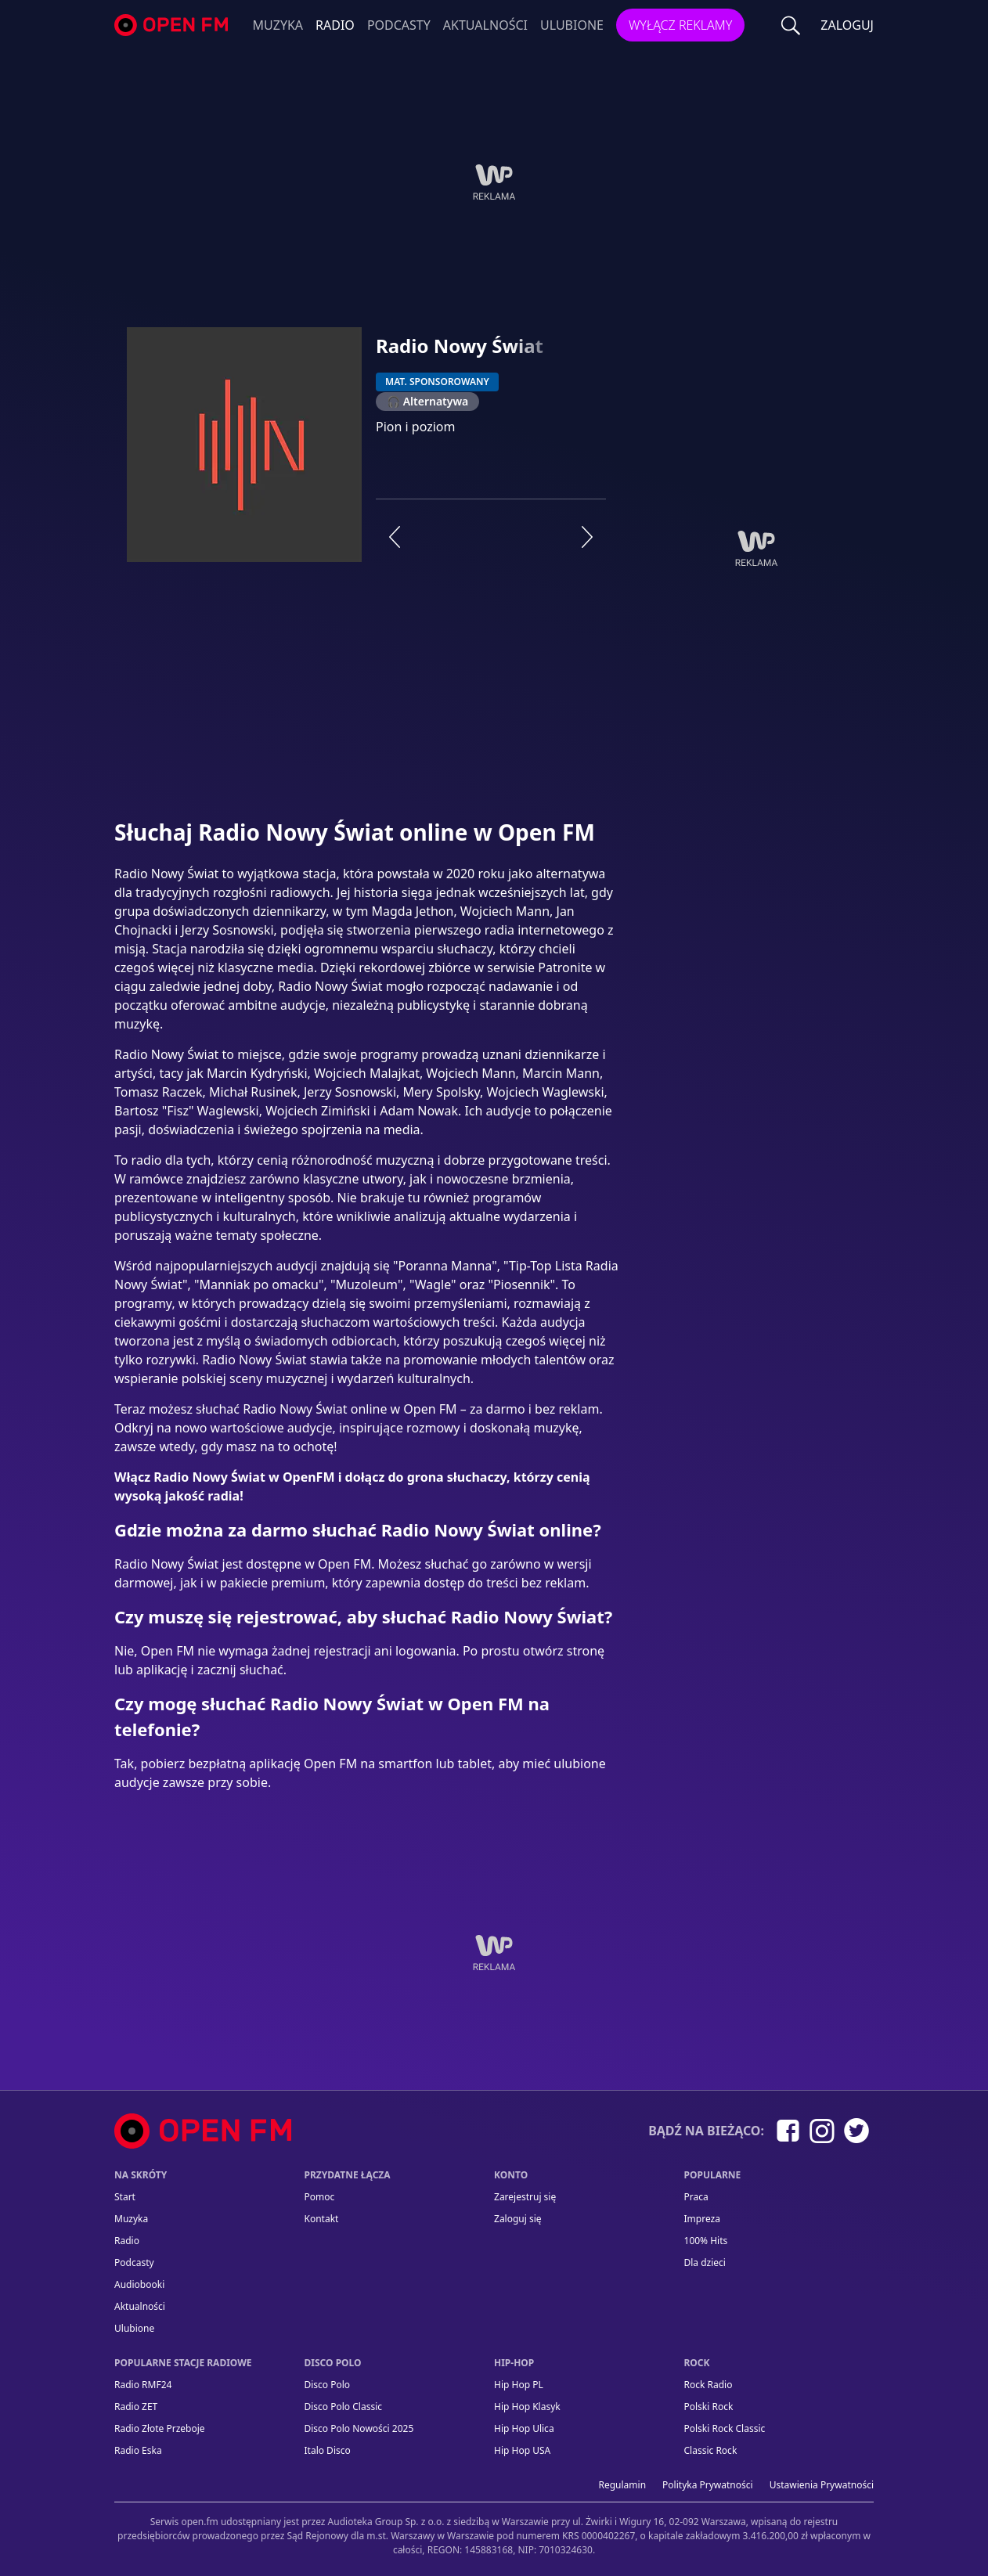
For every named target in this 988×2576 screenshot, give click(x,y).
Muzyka (278, 25)
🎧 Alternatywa (427, 401)
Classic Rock (710, 2450)
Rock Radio (708, 2384)
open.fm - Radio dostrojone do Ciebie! (173, 25)
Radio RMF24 (142, 2384)
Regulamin (623, 2484)
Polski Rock (709, 2406)
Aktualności (485, 25)
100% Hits (706, 2240)
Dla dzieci (705, 2262)
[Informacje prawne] (494, 2529)
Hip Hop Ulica (524, 2428)
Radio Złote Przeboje (159, 2428)
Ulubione (572, 25)
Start (124, 2196)
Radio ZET (135, 2406)
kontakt (322, 2218)
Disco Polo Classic (344, 2406)
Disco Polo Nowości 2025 (359, 2428)
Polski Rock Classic (725, 2428)
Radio (335, 25)
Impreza (702, 2218)
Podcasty (399, 25)
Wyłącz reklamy (680, 25)
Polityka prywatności (707, 2484)
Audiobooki (139, 2284)
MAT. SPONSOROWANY (437, 381)
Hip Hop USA (522, 2450)
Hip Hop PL (518, 2384)
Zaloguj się (518, 2218)
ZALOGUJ (847, 25)
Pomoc (320, 2196)
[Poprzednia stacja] (394, 537)
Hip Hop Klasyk (527, 2406)
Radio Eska (138, 2450)
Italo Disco (328, 2450)
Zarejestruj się (525, 2196)
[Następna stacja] (587, 537)
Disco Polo (328, 2384)
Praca (696, 2196)
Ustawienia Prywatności (822, 2484)
